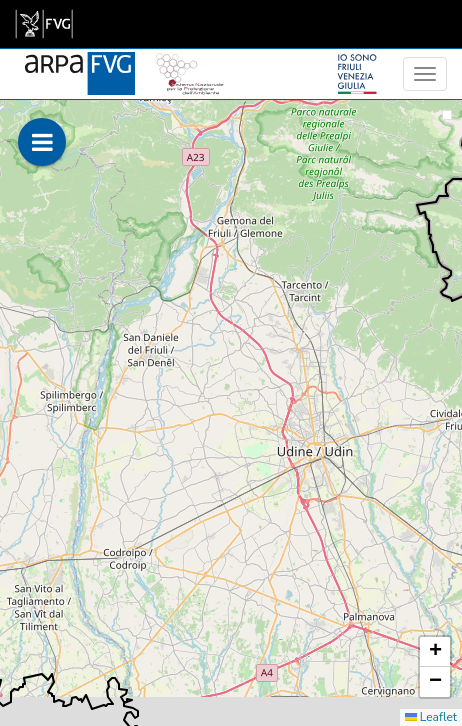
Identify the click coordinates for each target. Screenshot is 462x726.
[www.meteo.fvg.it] (80, 62)
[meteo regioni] (5, 74)
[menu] (425, 74)
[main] (44, 24)
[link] (44, 24)
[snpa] (190, 62)
